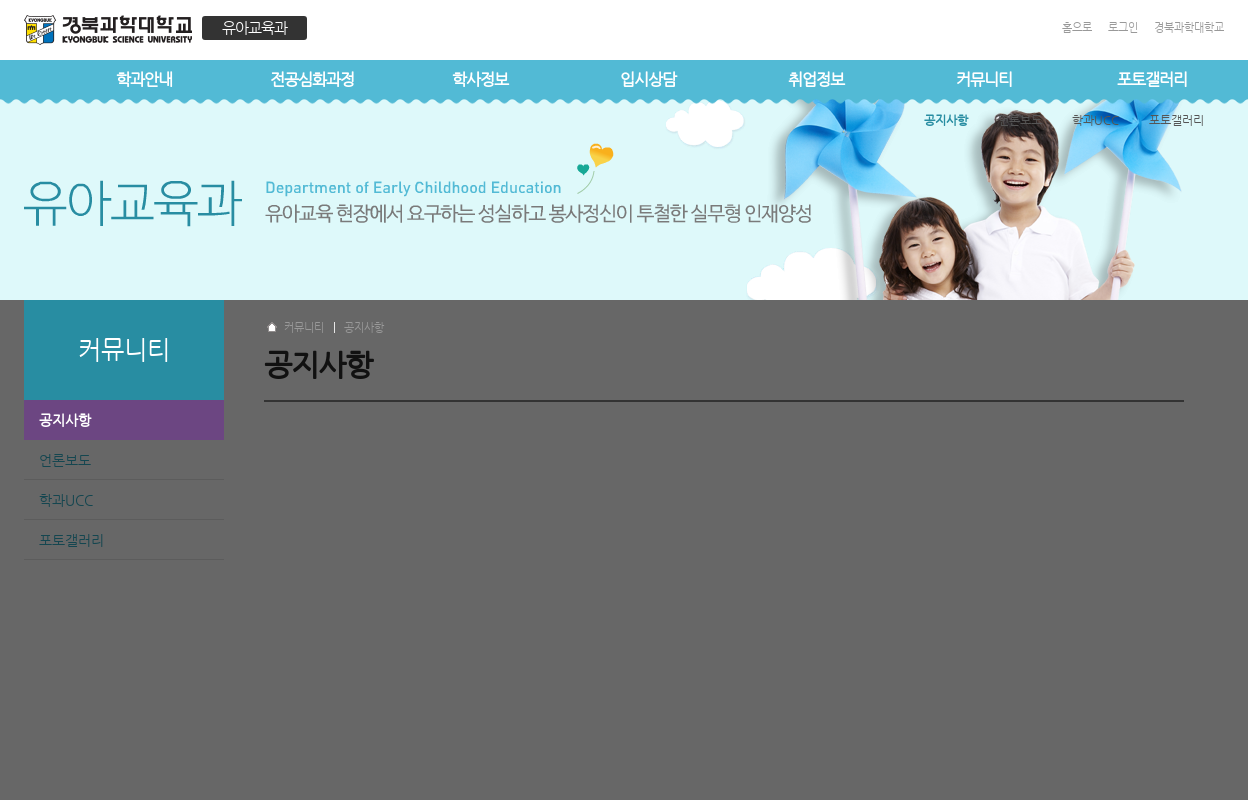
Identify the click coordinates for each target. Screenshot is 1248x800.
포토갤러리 (71, 540)
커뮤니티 (984, 79)
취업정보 (816, 79)
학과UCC (66, 500)
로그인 (1123, 27)
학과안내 (144, 79)
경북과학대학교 (1189, 27)
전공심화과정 (312, 79)
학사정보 (480, 79)
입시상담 (648, 79)
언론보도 (65, 460)
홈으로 (1077, 27)
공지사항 (65, 420)
